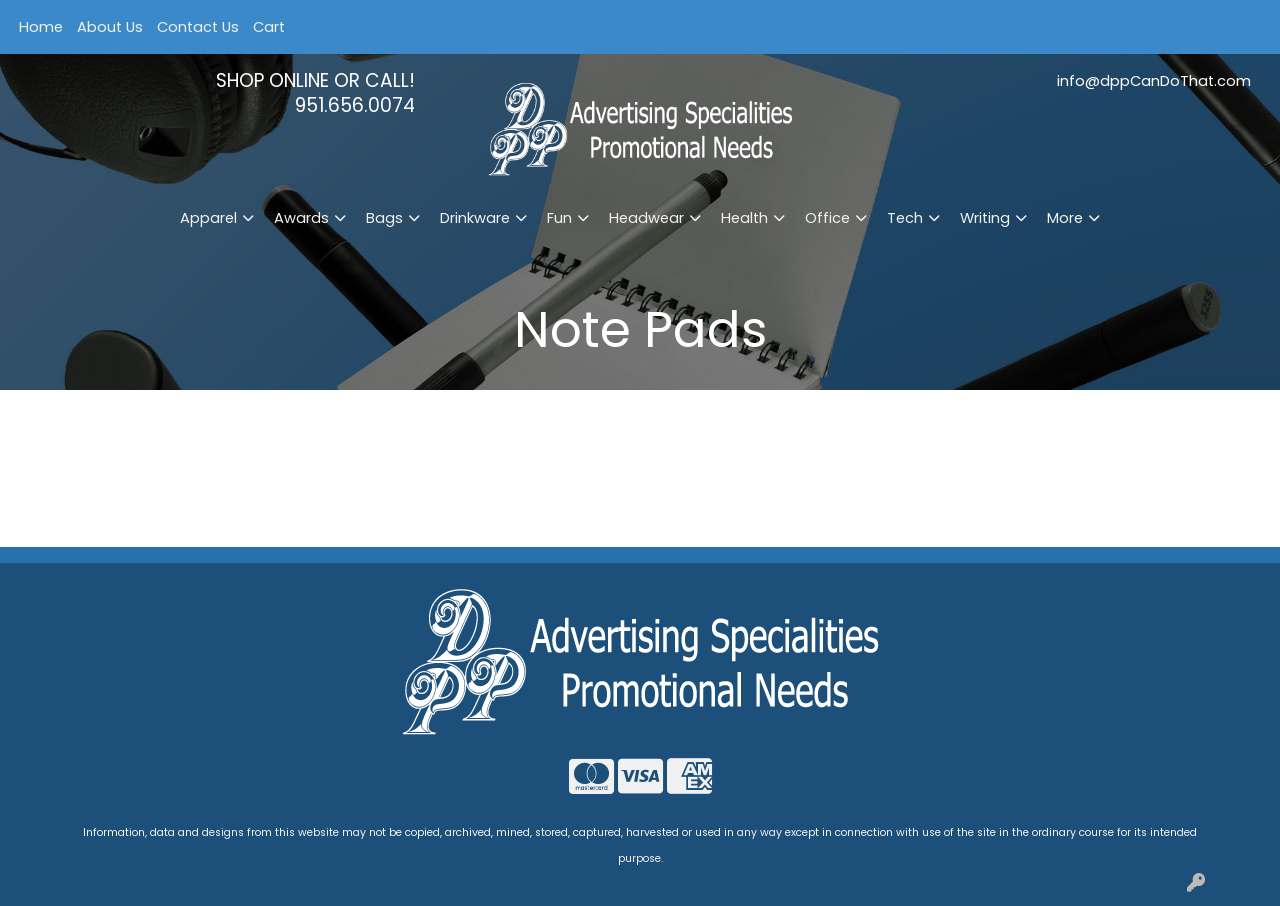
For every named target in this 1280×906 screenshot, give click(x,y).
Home (41, 27)
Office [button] (827, 218)
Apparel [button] (208, 218)
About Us (110, 27)
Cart (269, 27)
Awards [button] (301, 218)
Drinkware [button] (475, 218)
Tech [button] (905, 218)
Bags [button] (384, 218)
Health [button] (744, 218)
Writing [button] (985, 218)
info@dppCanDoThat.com (1154, 81)
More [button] (1065, 218)
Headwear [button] (646, 218)
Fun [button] (559, 218)
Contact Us (198, 27)
